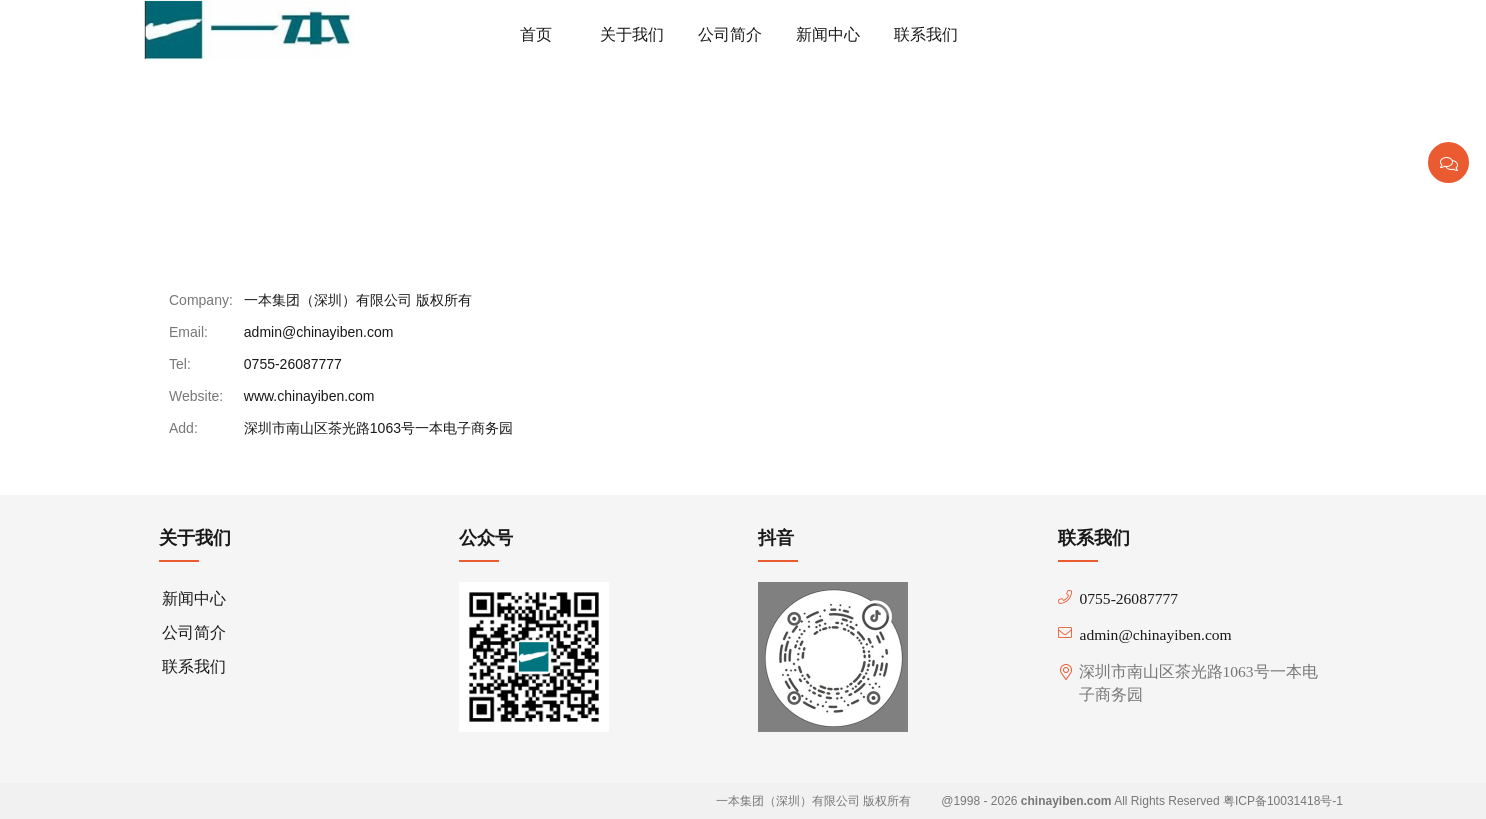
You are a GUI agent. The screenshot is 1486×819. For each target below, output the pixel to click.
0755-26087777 (293, 364)
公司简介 (194, 632)
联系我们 (243, 133)
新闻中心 (194, 598)
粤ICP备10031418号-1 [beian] (1283, 801)
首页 (170, 133)
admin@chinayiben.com (319, 332)
